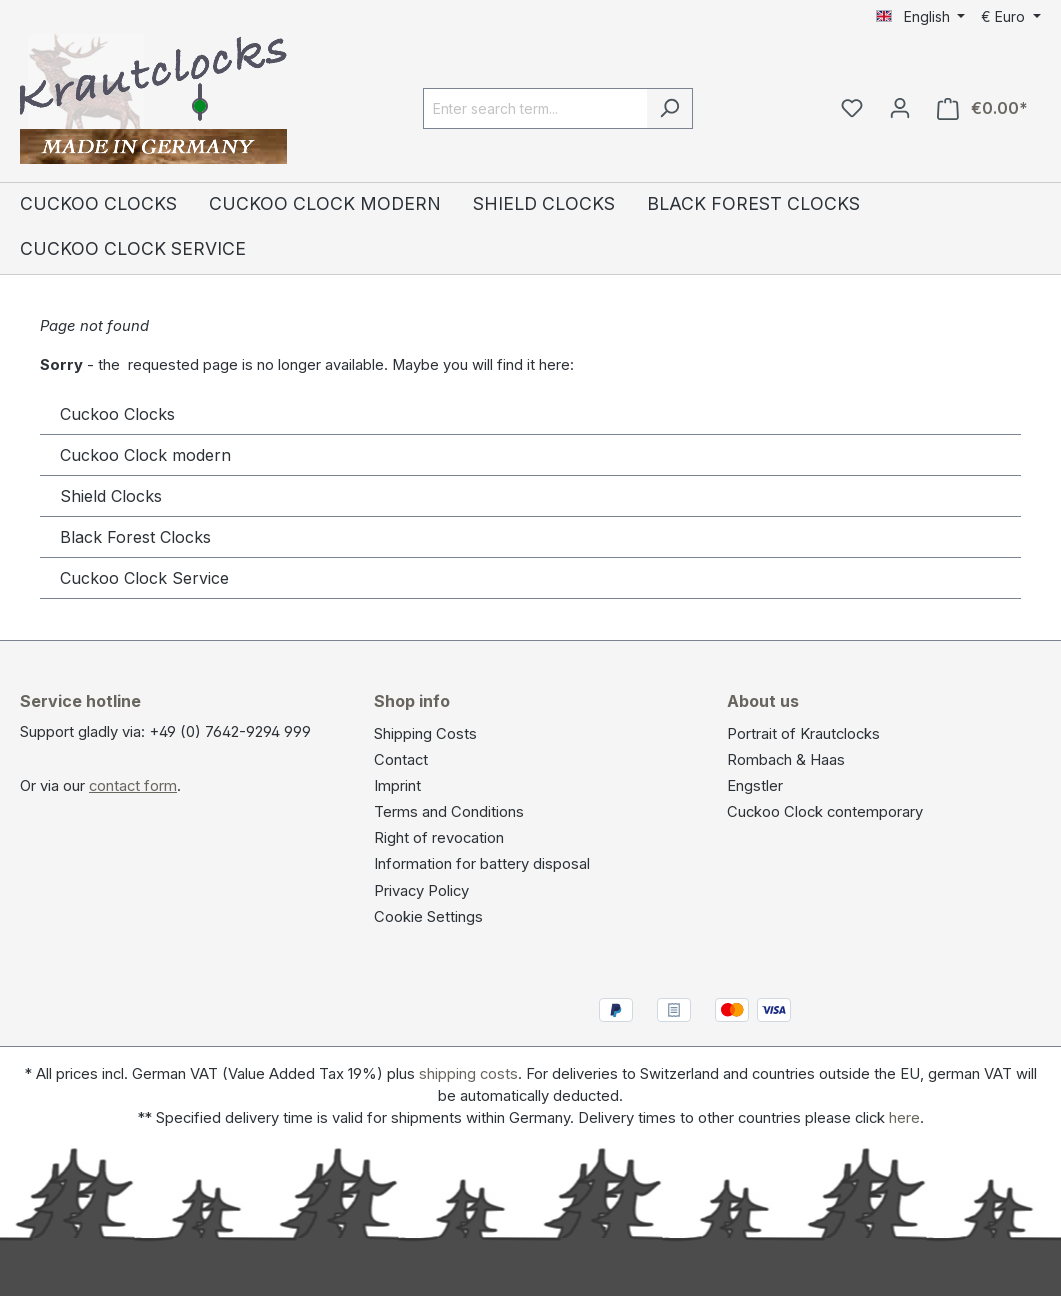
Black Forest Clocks (135, 537)
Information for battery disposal (482, 864)
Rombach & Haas (786, 760)
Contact (401, 760)
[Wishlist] (852, 108)
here (904, 1118)
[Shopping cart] (982, 108)
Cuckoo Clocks (117, 414)
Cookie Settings (428, 917)
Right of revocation (439, 838)
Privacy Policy (421, 891)
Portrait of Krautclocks (803, 734)
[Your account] (900, 108)
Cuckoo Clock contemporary (825, 812)
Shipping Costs (425, 734)
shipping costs (468, 1074)
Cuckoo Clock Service (144, 578)
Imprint (397, 786)
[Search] (669, 108)
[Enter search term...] (535, 108)
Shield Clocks (111, 496)
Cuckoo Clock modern (145, 455)
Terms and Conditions (449, 812)
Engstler (755, 786)
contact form (133, 786)
